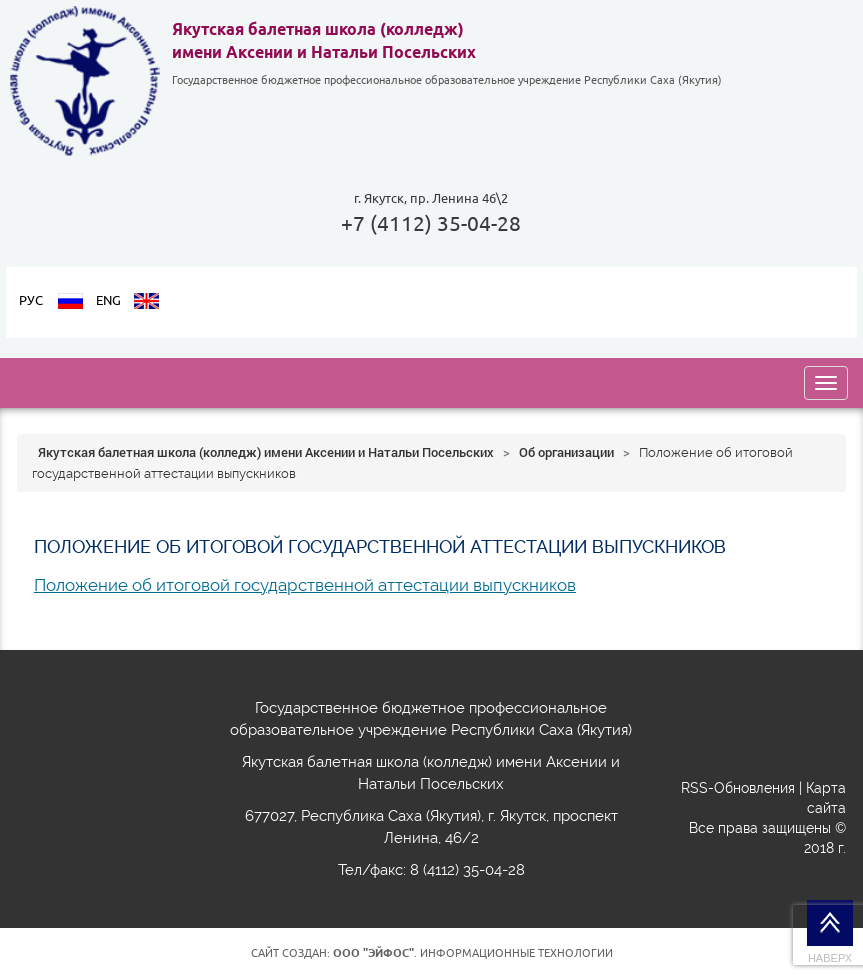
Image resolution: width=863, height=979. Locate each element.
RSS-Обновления (738, 788)
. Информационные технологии (473, 953)
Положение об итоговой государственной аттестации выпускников (305, 585)
